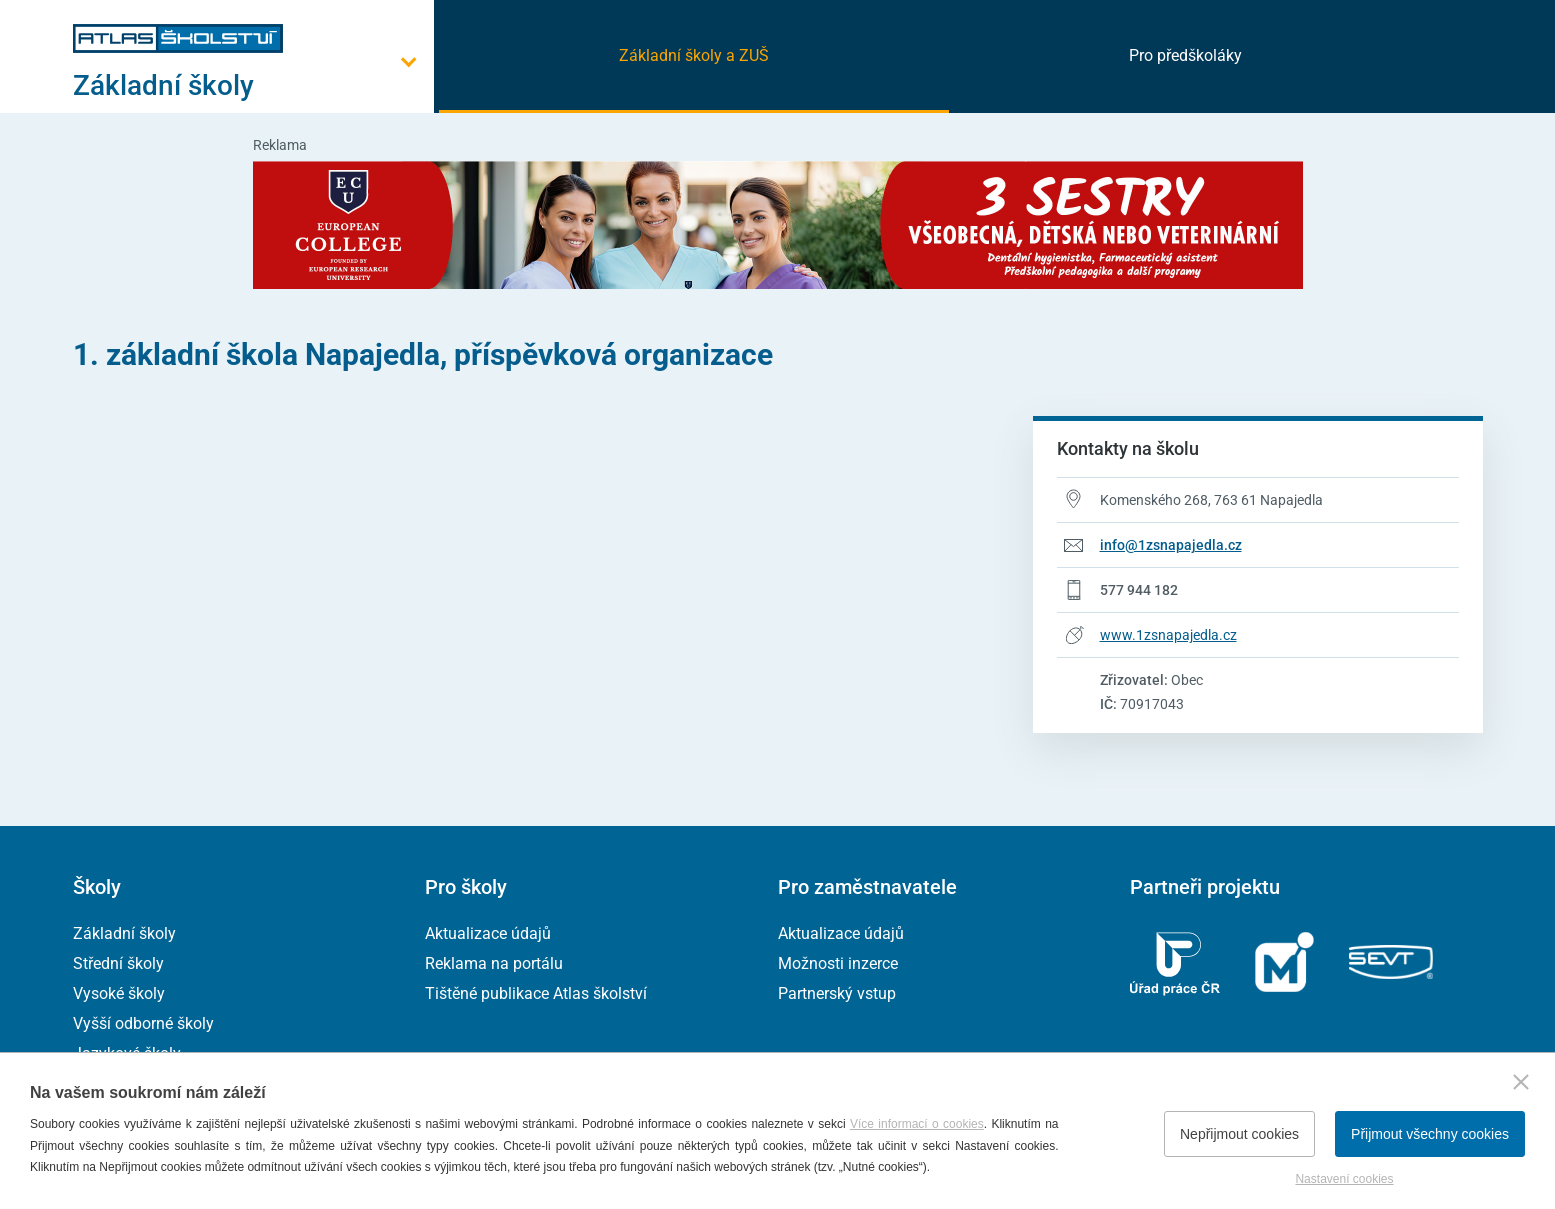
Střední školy (118, 963)
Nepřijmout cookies (1239, 1134)
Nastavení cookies (1344, 1179)
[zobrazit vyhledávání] (1458, 55)
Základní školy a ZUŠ (694, 55)
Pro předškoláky (1185, 55)
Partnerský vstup (837, 993)
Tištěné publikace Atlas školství (536, 993)
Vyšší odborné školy (143, 1023)
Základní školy (124, 933)
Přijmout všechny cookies (1430, 1134)
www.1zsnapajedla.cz (1168, 635)
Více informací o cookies (917, 1124)
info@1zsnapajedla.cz (1171, 545)
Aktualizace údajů (488, 933)
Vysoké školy (119, 993)
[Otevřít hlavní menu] (253, 85)
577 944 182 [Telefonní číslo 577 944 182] (1139, 590)
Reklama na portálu (494, 963)
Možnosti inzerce (838, 963)
